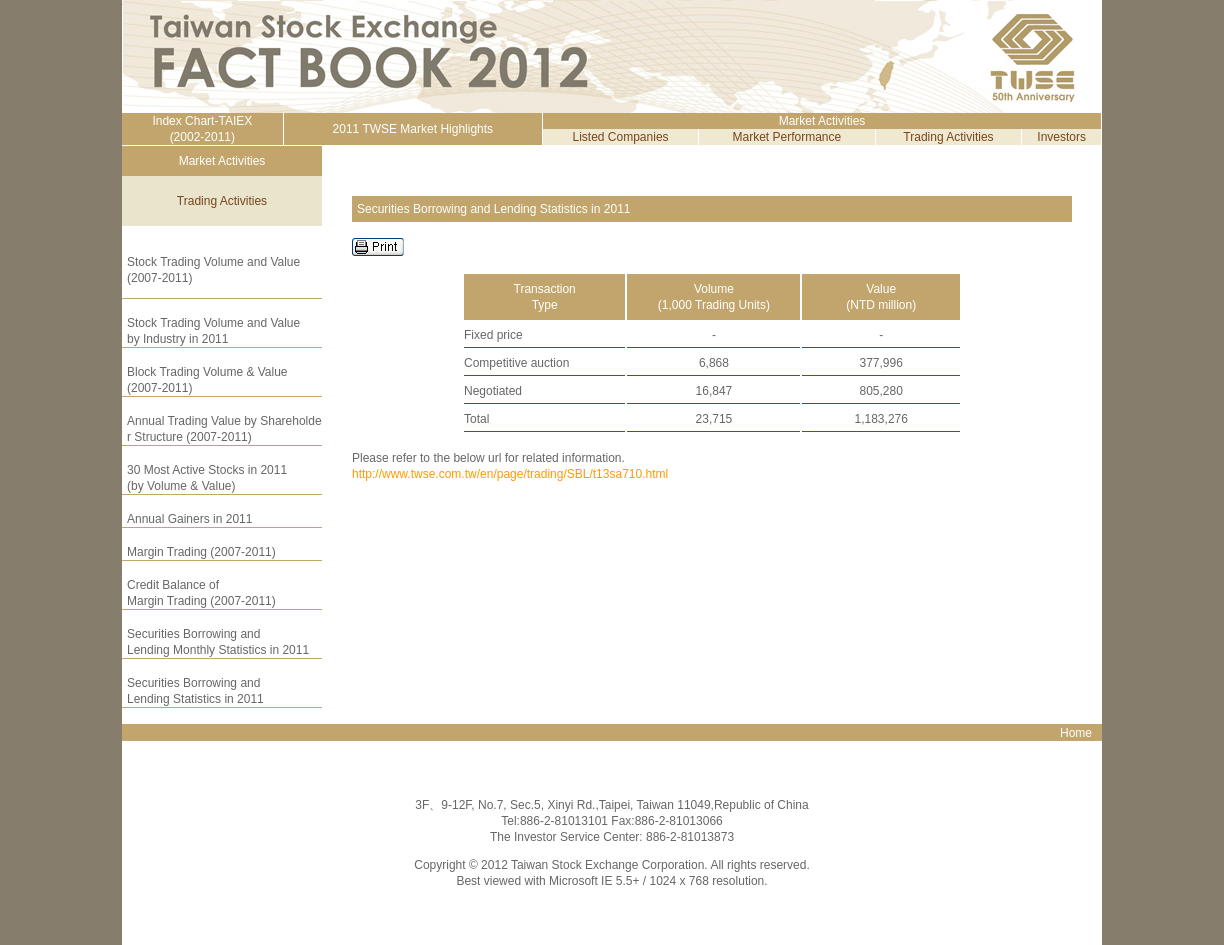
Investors (1061, 137)
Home (1076, 733)
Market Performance (787, 137)
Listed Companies (621, 137)
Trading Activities (948, 137)
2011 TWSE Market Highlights (413, 129)
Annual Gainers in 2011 (189, 519)
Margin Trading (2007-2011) (201, 552)
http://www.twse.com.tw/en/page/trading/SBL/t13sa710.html (510, 474)
